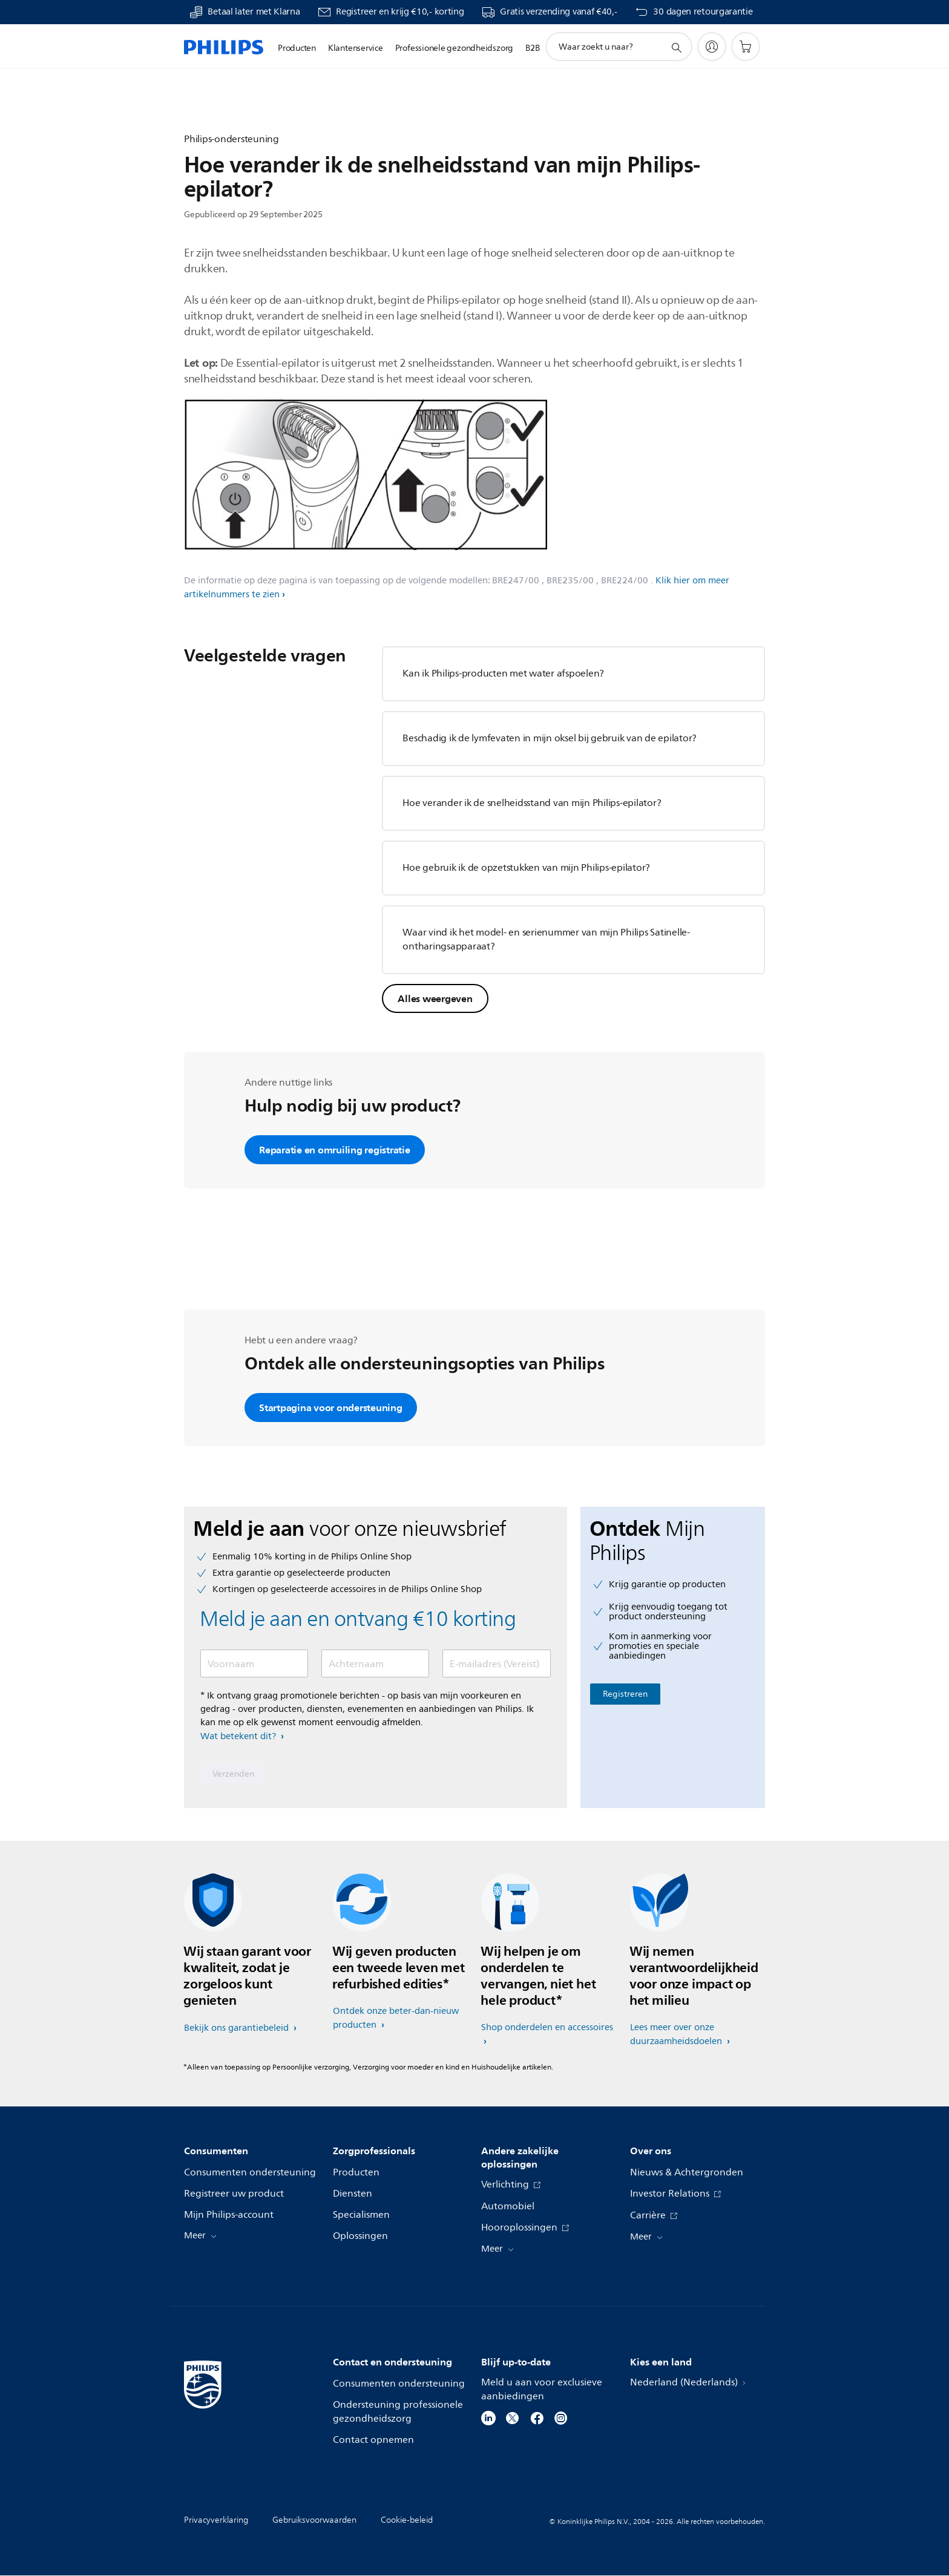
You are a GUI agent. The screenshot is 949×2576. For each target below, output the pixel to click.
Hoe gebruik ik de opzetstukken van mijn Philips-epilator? (526, 868)
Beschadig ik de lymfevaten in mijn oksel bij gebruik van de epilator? (549, 738)
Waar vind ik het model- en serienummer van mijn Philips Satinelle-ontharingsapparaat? (546, 939)
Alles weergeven (435, 998)
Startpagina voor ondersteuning (330, 1407)
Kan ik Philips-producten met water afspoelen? (503, 673)
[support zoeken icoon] (676, 47)
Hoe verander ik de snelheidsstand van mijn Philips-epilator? (531, 803)
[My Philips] (711, 46)
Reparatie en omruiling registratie (334, 1149)
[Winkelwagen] (745, 46)
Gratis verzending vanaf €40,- (558, 12)
